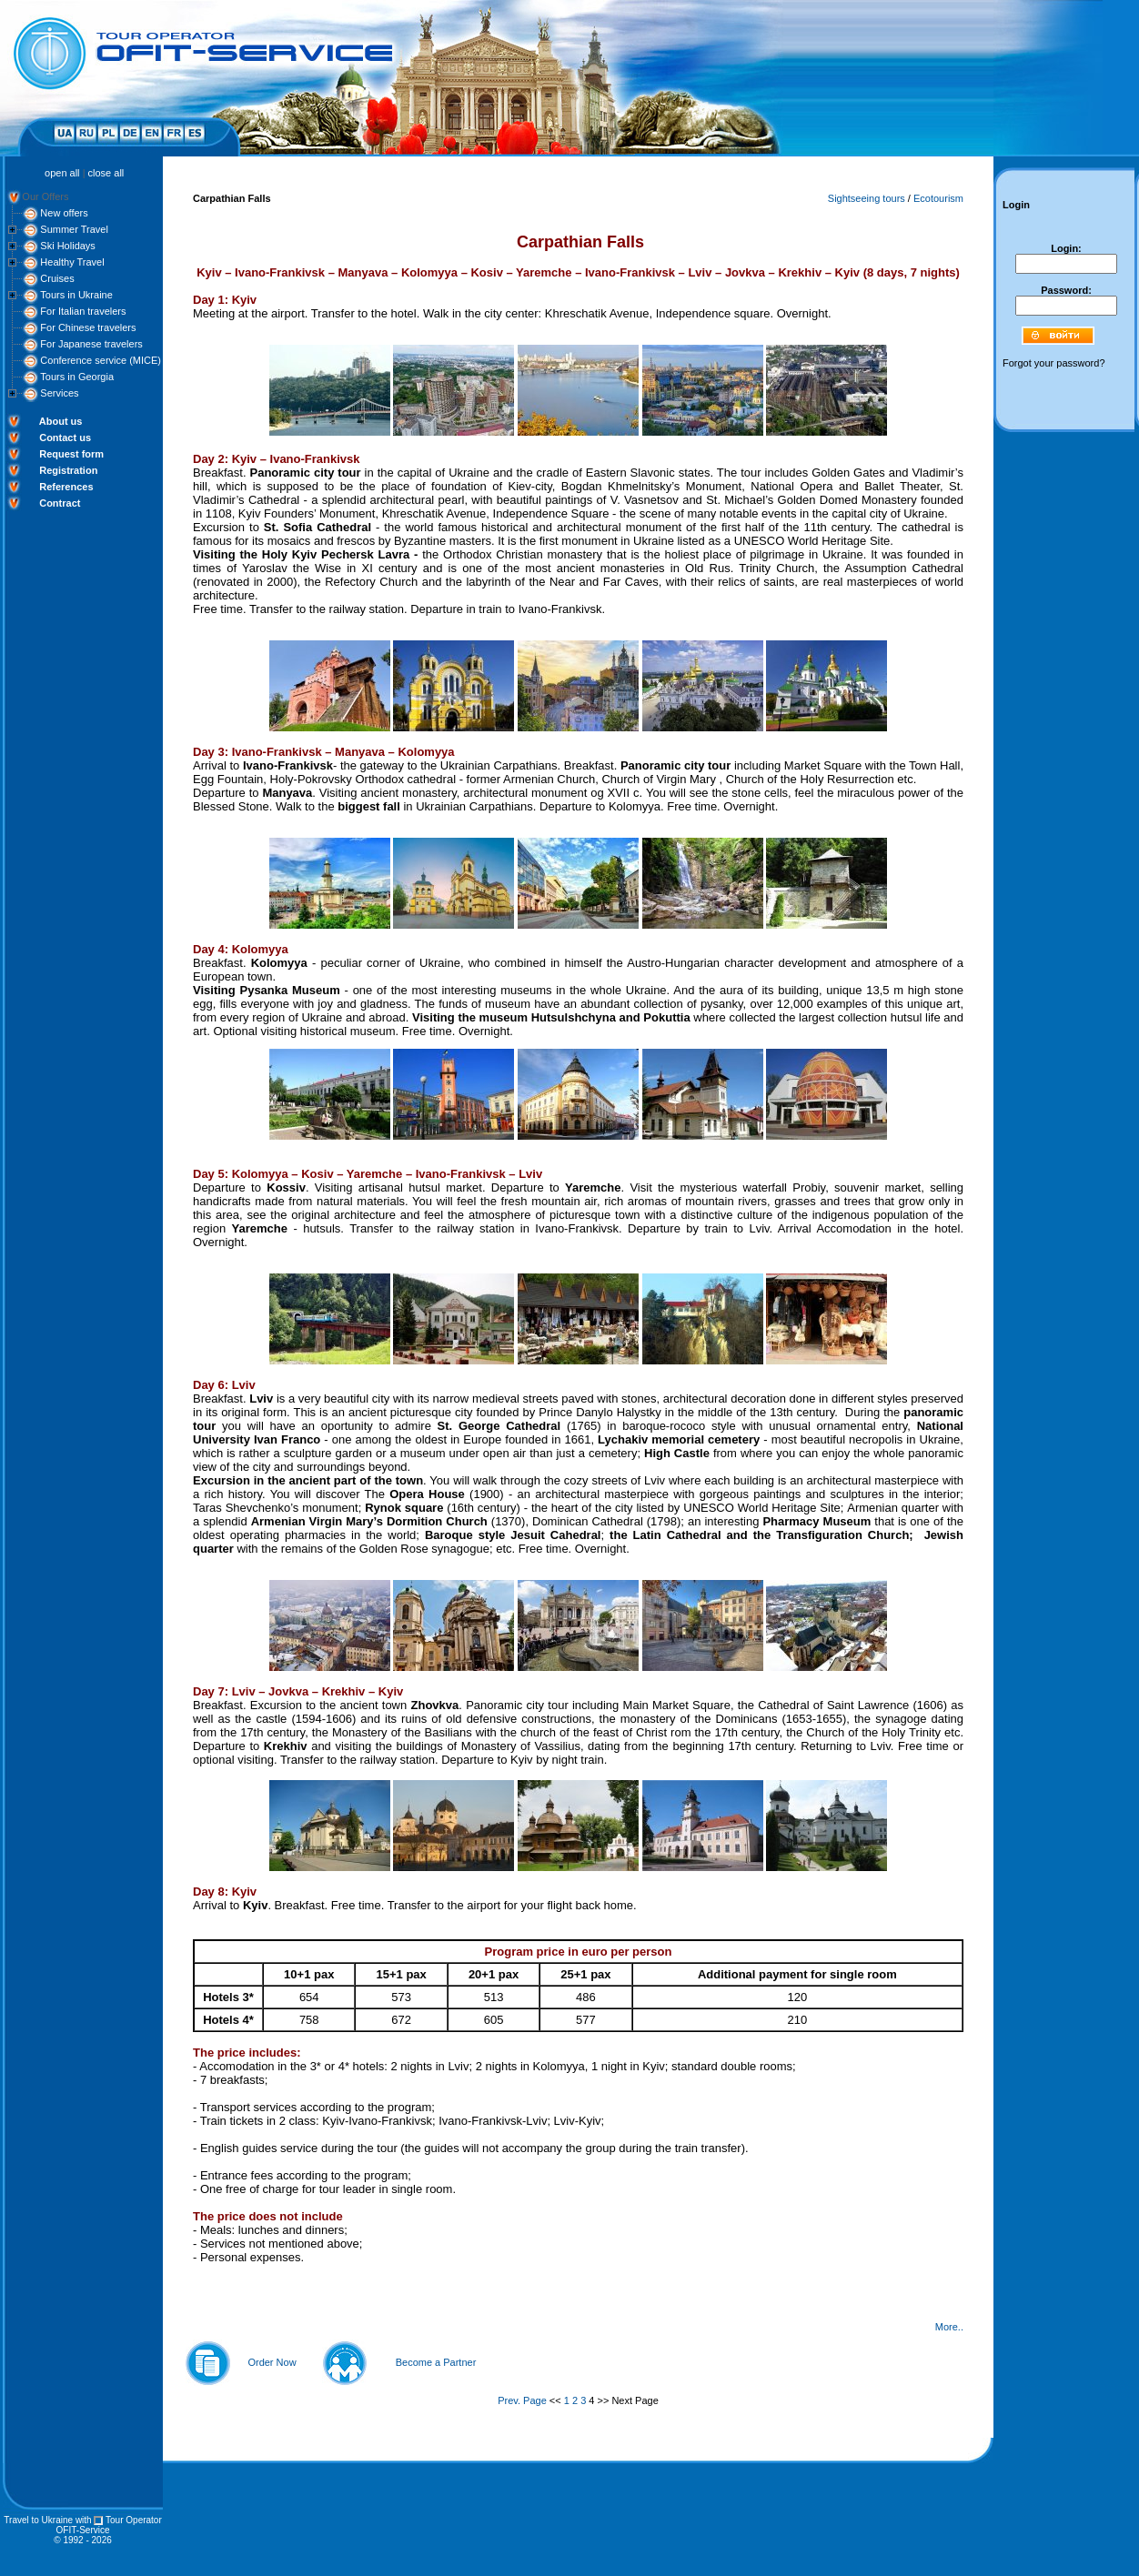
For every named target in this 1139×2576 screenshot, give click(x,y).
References (66, 486)
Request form (71, 453)
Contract (59, 503)
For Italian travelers (83, 311)
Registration (68, 470)
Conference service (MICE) (100, 360)
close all (106, 172)
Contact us (65, 437)
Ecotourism (938, 198)
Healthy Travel (72, 262)
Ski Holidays (68, 245)
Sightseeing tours (866, 198)
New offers (63, 212)
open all (62, 172)
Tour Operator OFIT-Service (109, 2525)
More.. (949, 2326)
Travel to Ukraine (38, 2520)
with (84, 2520)
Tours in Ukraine (76, 294)
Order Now (271, 2362)
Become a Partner (436, 2362)
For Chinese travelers (88, 327)
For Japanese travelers (91, 343)
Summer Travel (74, 229)
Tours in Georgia (77, 376)
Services (59, 392)
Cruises (57, 278)
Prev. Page (522, 2400)
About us (61, 421)
